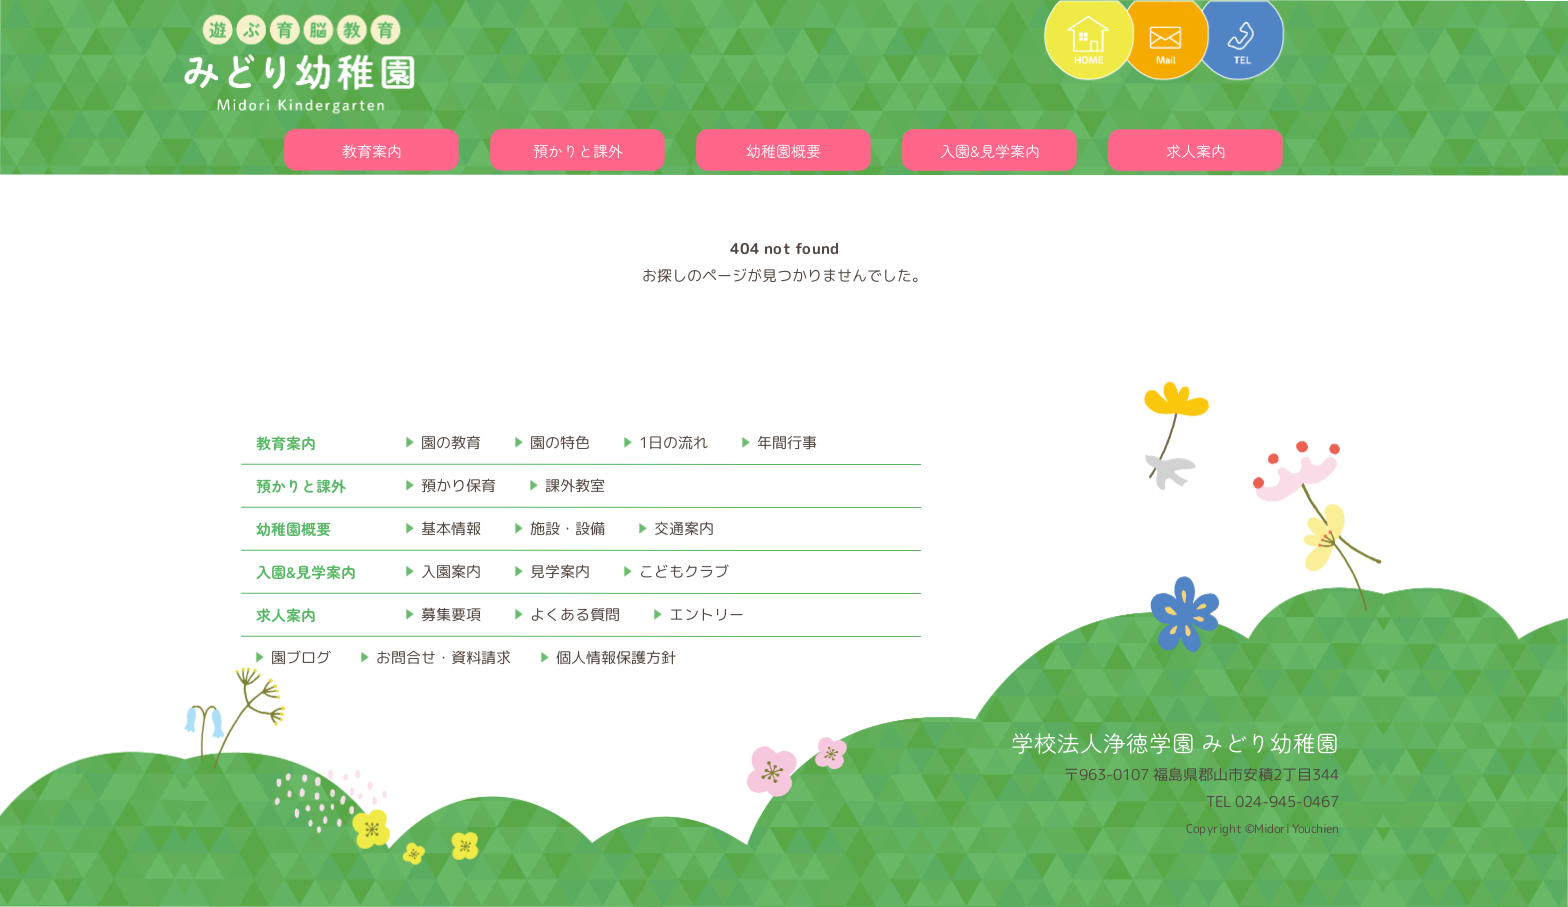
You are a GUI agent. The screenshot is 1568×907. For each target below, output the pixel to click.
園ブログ (301, 657)
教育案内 (372, 150)
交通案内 (684, 528)
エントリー (706, 614)
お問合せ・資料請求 (443, 657)
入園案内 (451, 571)
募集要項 (451, 614)
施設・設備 (567, 528)
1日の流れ (673, 442)
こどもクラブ (684, 571)
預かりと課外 (578, 150)
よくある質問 (575, 614)
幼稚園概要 (783, 150)
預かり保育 (458, 485)
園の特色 (560, 442)
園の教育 (451, 442)
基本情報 (451, 528)
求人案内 (1196, 150)
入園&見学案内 (990, 150)
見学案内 (560, 571)
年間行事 (787, 442)
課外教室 (575, 485)
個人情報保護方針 (616, 657)
